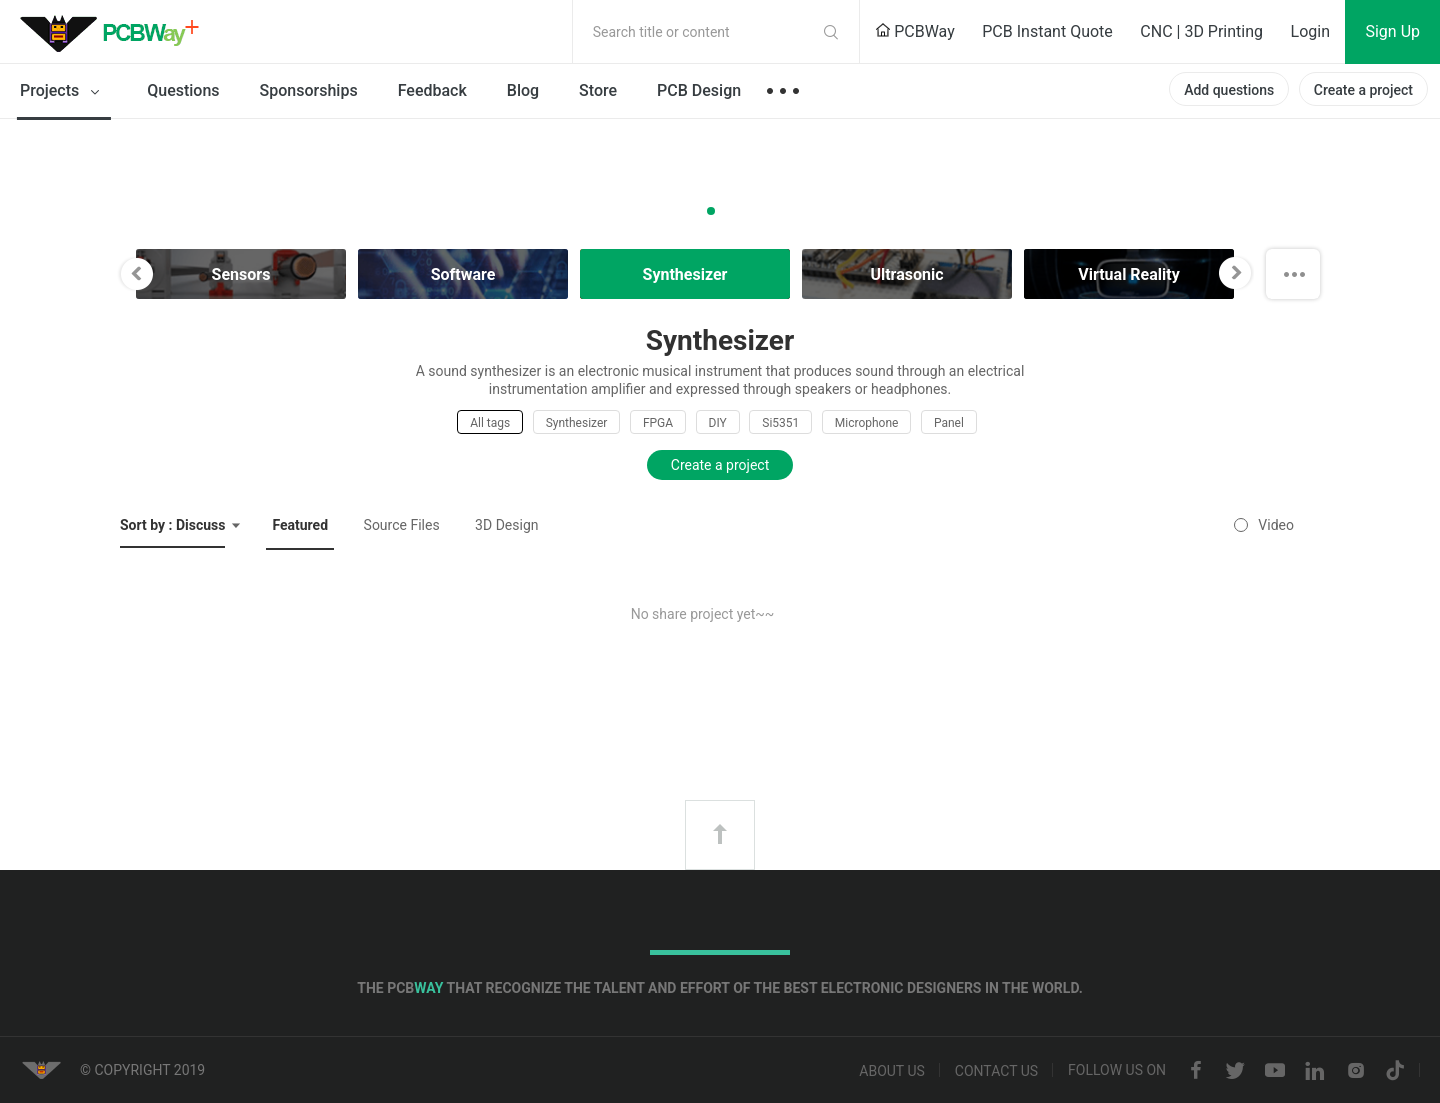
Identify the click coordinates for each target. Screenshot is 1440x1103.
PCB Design (699, 90)
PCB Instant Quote (1047, 31)
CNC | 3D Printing (1201, 31)
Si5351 (780, 423)
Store (598, 90)
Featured (300, 525)
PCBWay (915, 31)
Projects (63, 92)
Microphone (867, 423)
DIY (718, 423)
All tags (490, 423)
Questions (183, 90)
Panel (949, 423)
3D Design (506, 525)
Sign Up (1392, 31)
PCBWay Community (115, 32)
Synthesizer (577, 423)
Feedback (432, 90)
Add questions (1229, 90)
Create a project (1363, 90)
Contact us (996, 1071)
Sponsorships (309, 90)
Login (1310, 31)
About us (892, 1071)
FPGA (658, 423)
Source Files (402, 525)
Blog (523, 90)
